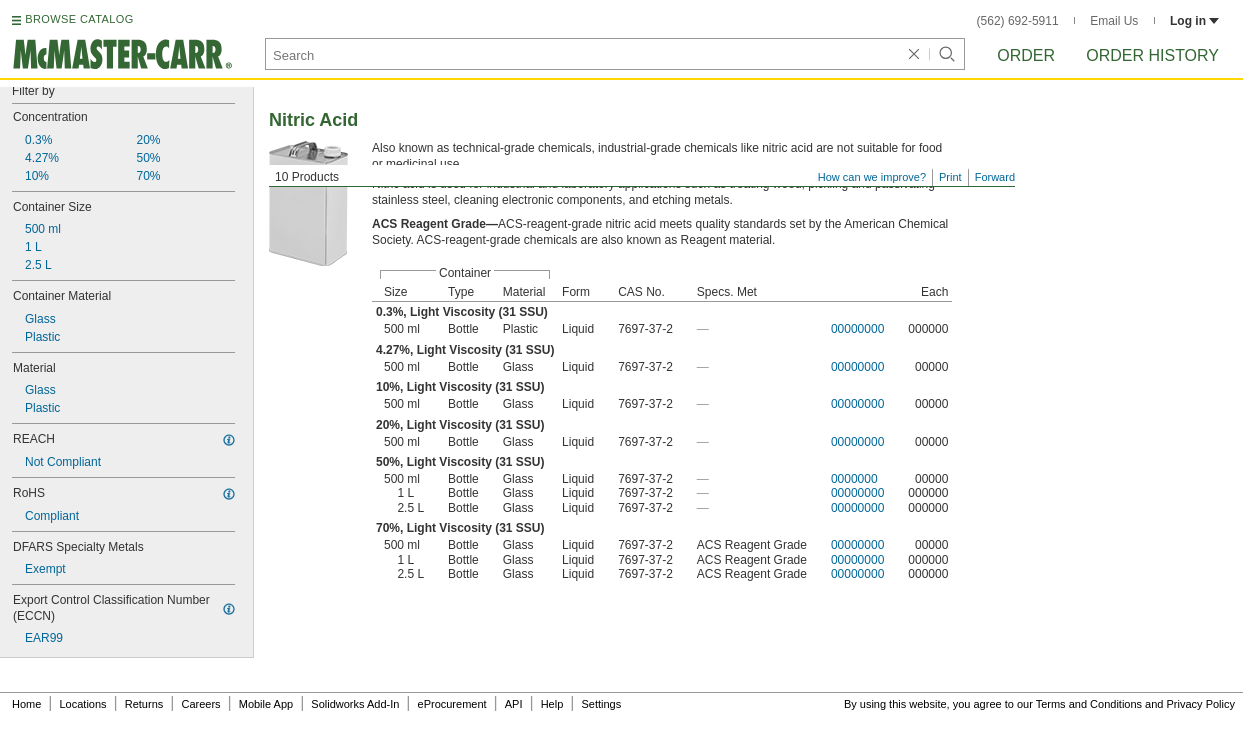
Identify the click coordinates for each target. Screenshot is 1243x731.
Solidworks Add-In (355, 704)
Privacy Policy (1201, 704)
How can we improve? (872, 177)
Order (1026, 55)
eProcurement (452, 704)
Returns (144, 704)
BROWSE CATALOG (79, 19)
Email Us (1114, 21)
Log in (1194, 21)
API (514, 704)
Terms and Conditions (1089, 704)
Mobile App (266, 704)
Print (950, 177)
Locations (83, 704)
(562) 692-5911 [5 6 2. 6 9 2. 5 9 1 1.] (1018, 21)
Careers (200, 704)
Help (552, 704)
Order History (1152, 55)
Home (26, 704)
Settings (601, 704)
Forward (995, 177)
